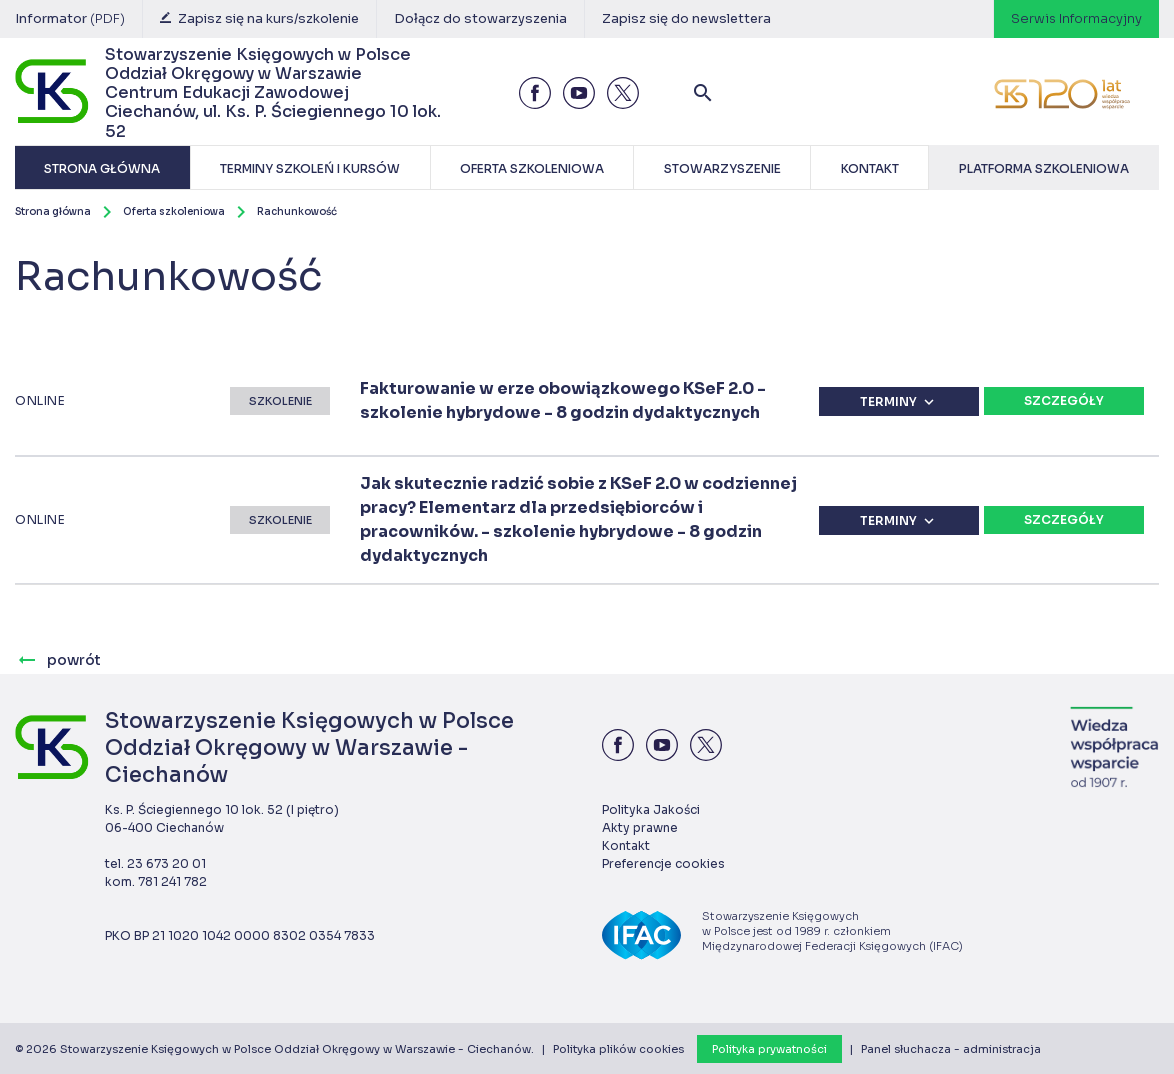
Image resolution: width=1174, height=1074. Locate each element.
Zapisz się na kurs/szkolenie (259, 18)
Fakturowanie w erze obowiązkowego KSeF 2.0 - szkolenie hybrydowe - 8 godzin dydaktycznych (563, 400)
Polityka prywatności (769, 1049)
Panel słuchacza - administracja (951, 1049)
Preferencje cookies (663, 863)
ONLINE (40, 400)
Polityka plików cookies (618, 1049)
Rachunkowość (297, 211)
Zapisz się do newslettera (686, 18)
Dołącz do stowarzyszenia (480, 18)
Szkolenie (280, 401)
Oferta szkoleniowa (174, 211)
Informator (70, 18)
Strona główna (53, 211)
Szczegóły (1064, 400)
